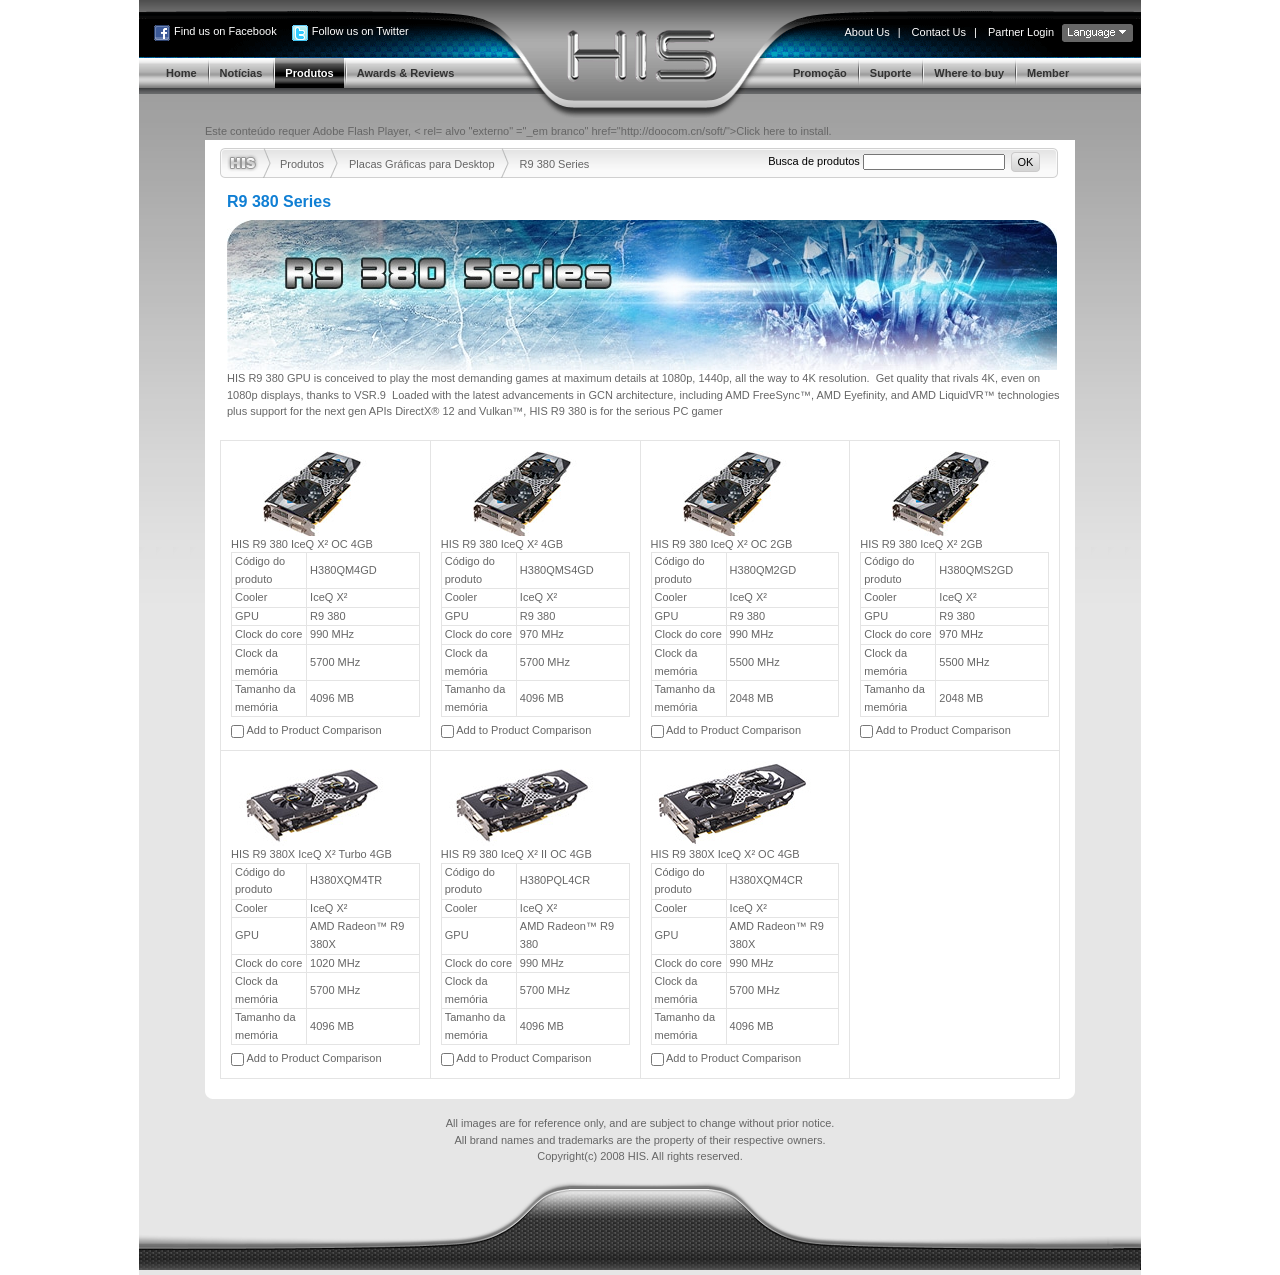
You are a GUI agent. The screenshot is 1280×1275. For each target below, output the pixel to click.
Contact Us (939, 32)
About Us (866, 32)
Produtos (302, 164)
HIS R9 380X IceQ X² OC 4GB (725, 854)
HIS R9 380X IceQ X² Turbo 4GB (311, 854)
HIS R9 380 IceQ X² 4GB (502, 544)
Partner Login (1021, 32)
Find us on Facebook (225, 31)
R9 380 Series (555, 164)
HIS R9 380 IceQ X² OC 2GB (722, 544)
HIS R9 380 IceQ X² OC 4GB (302, 544)
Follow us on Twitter (360, 31)
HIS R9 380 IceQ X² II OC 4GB (516, 854)
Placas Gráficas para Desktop (422, 164)
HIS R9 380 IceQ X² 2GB (921, 544)
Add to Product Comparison (313, 730)
